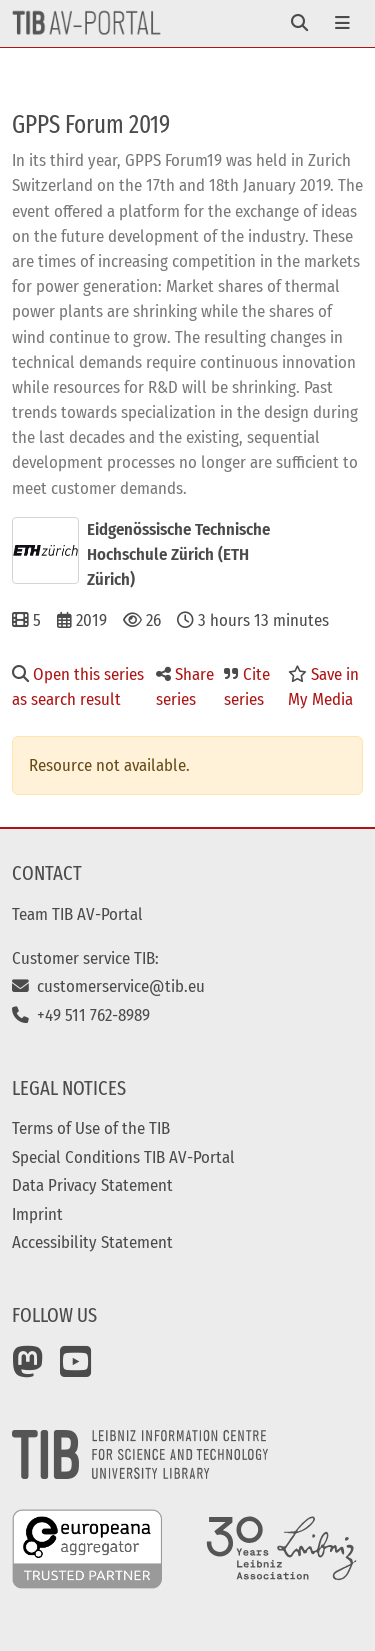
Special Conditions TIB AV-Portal (123, 1157)
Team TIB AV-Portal (77, 914)
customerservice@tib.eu (108, 986)
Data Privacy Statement (92, 1185)
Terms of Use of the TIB (91, 1128)
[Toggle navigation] (299, 23)
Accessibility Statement (92, 1242)
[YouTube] (76, 1369)
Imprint (37, 1214)
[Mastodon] (28, 1369)
